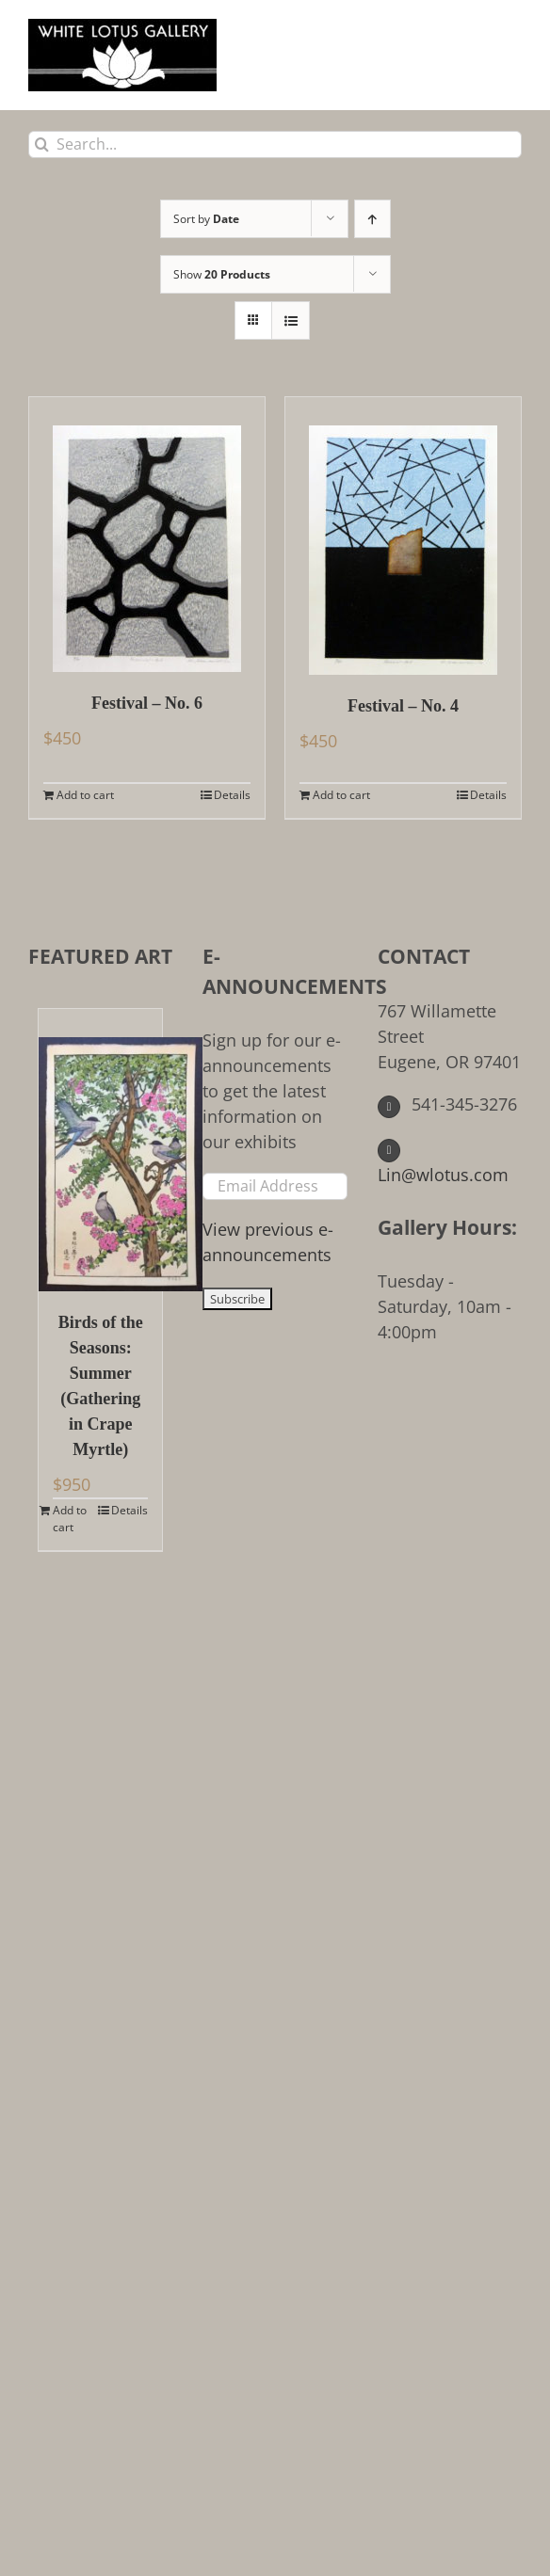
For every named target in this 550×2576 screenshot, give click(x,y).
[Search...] (275, 144)
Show (221, 274)
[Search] (42, 144)
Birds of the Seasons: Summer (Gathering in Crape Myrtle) (100, 1386)
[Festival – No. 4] (403, 536)
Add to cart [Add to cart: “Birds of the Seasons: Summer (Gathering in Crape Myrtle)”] (70, 1518)
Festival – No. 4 (403, 705)
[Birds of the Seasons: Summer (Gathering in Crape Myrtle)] (100, 1150)
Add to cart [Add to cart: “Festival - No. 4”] (341, 795)
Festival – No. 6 (146, 703)
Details (232, 795)
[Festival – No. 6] (147, 534)
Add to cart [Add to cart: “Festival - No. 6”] (85, 795)
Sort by (206, 219)
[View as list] (290, 320)
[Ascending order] (372, 219)
